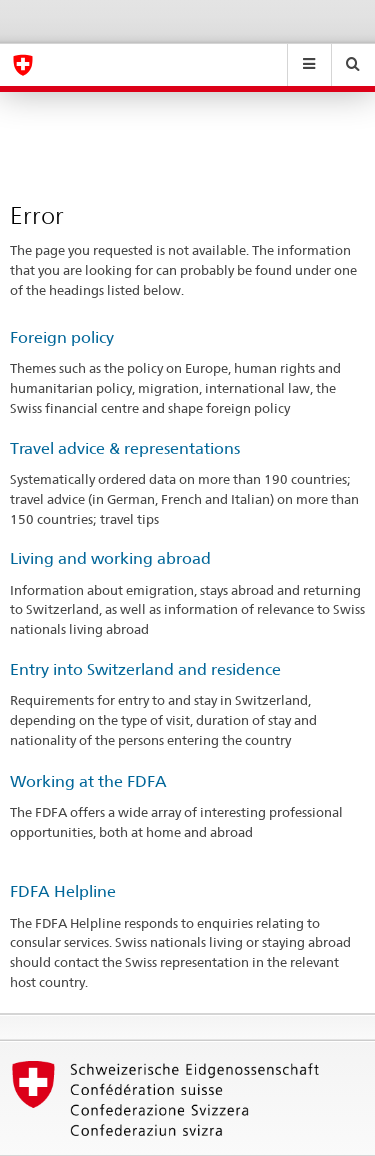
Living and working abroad (110, 558)
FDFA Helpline (63, 891)
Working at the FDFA (88, 781)
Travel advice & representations (125, 448)
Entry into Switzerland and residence (145, 669)
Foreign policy (62, 337)
